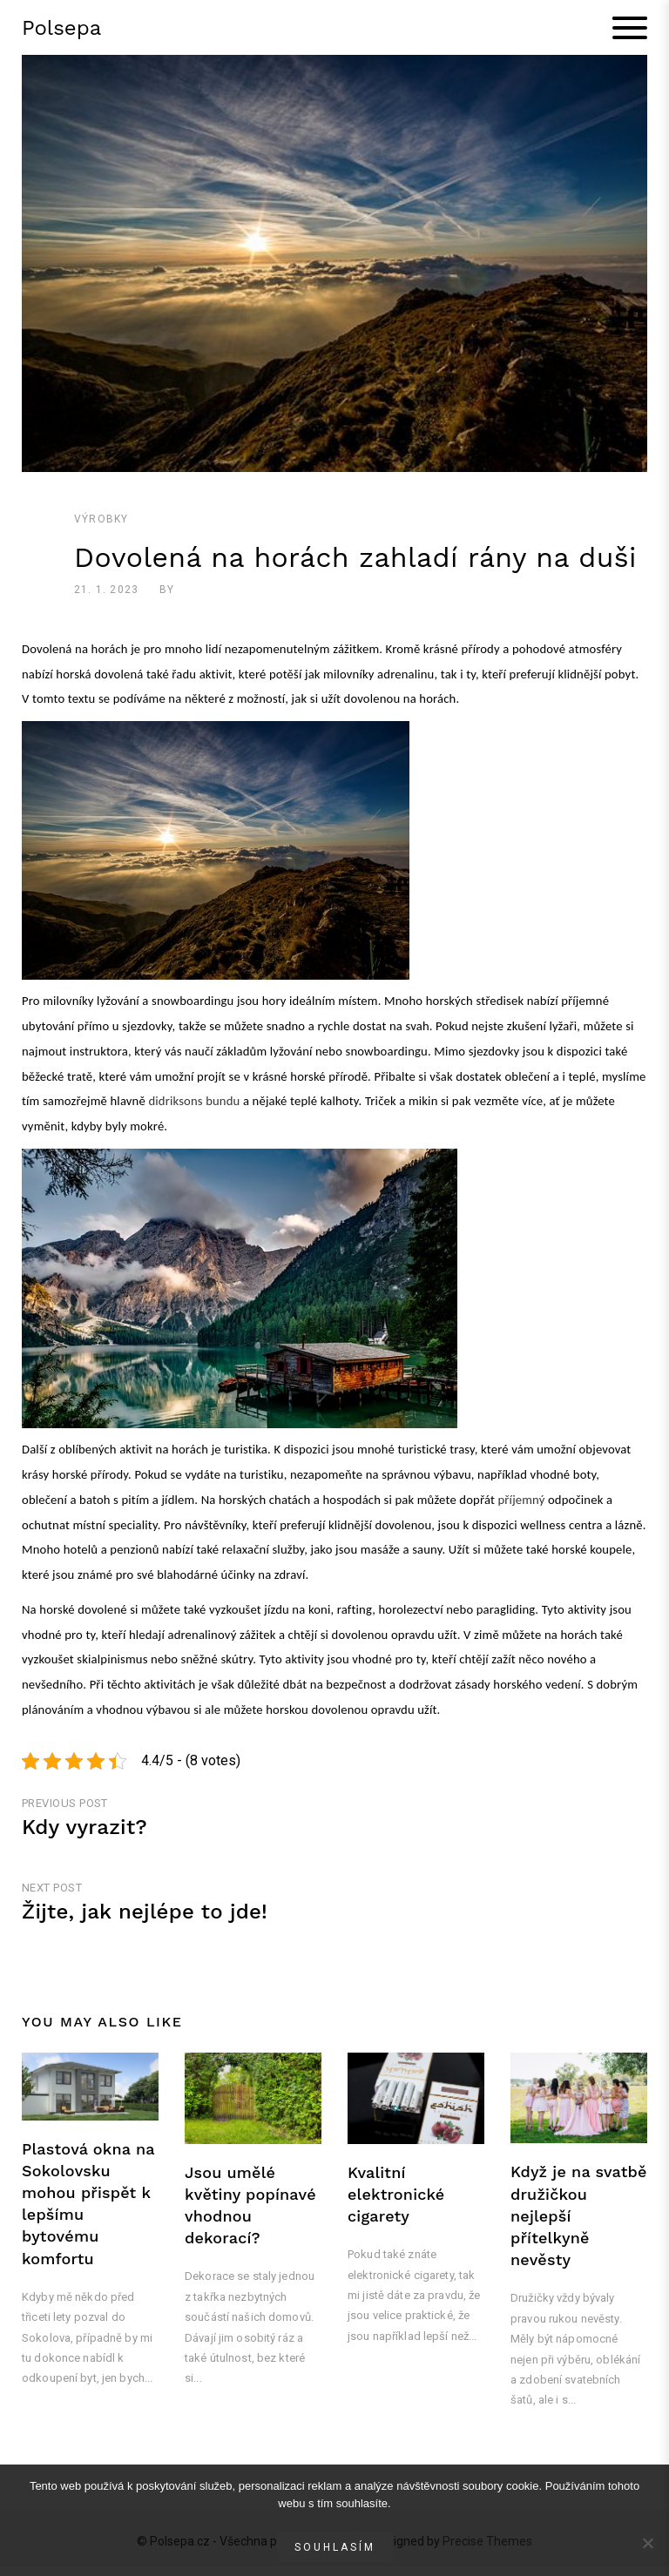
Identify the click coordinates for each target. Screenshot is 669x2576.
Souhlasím (334, 2547)
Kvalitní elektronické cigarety (396, 2203)
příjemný (520, 1509)
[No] (647, 2543)
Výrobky (101, 528)
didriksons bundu (194, 1110)
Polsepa (61, 32)
